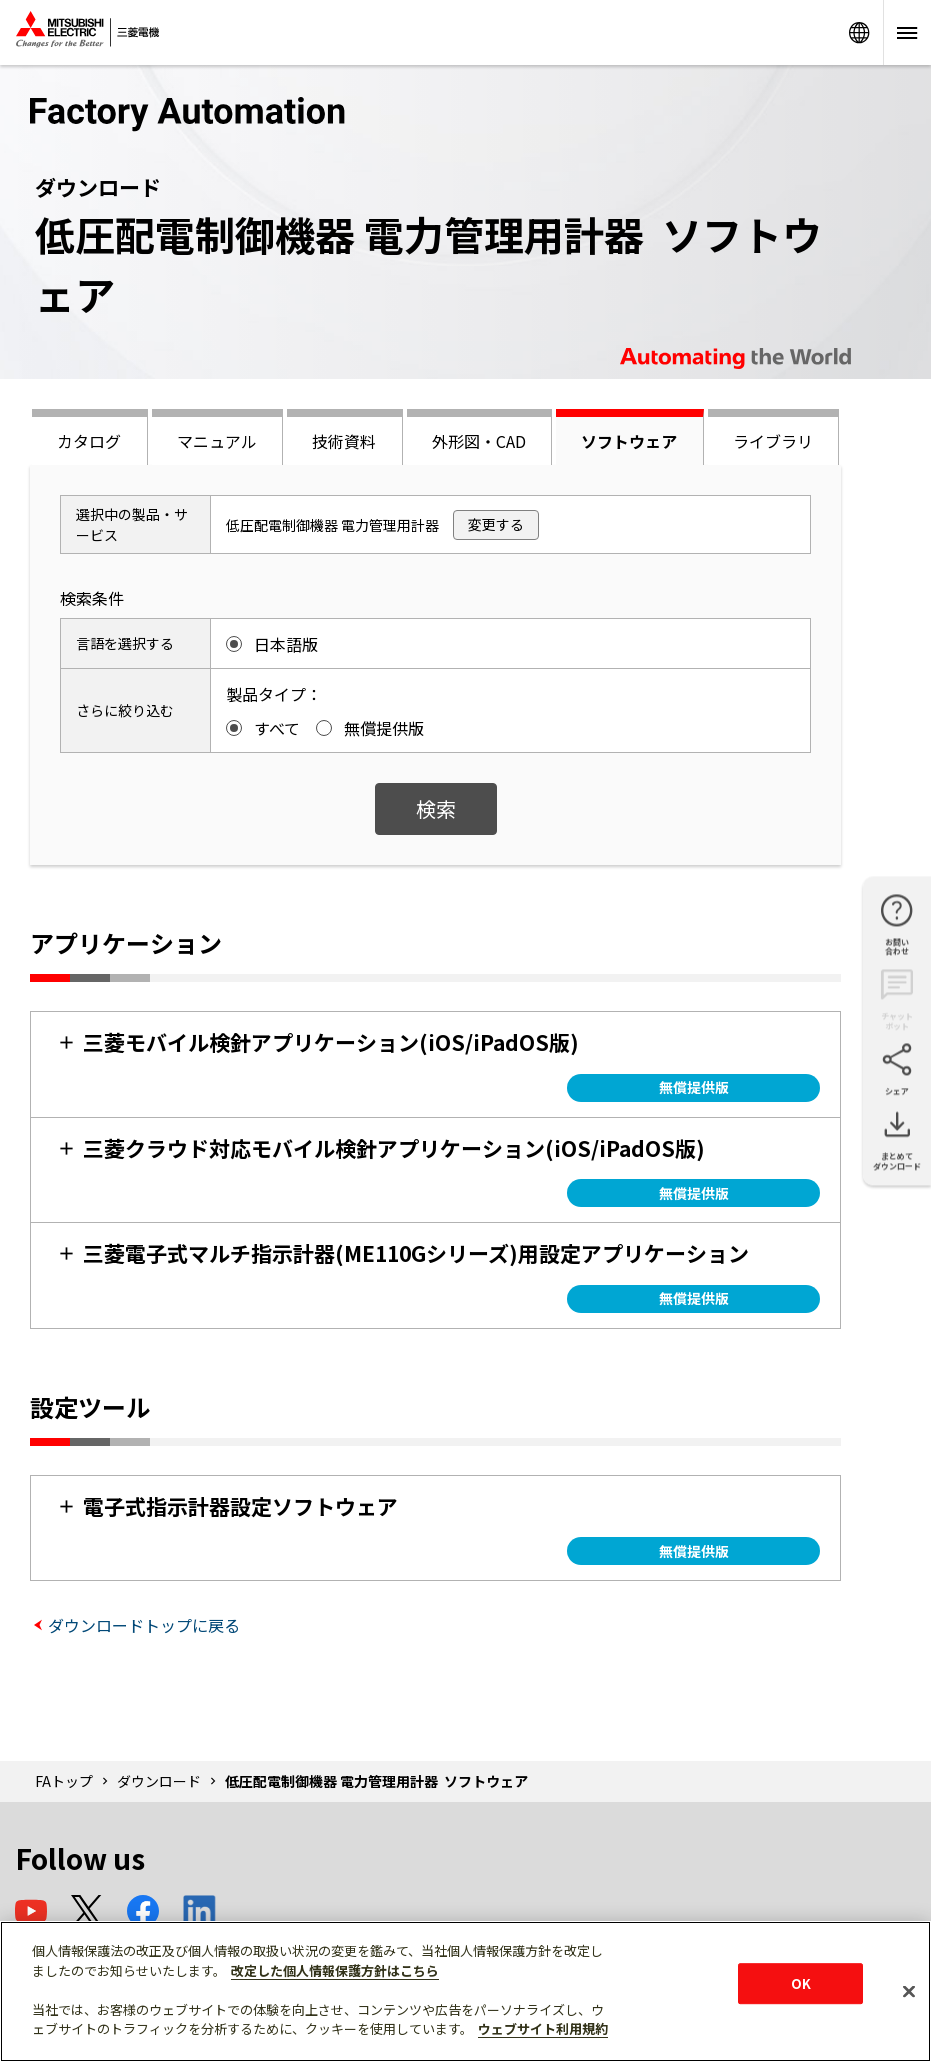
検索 (436, 808)
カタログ (89, 441)
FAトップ (64, 1781)
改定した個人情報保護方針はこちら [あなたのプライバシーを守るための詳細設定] (335, 1970)
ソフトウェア (629, 441)
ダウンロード (159, 1781)
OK (801, 1983)
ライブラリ (773, 441)
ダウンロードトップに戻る (144, 1625)
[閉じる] (909, 1991)
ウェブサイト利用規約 (543, 2028)
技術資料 (344, 441)
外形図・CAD (479, 441)
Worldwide (859, 32)
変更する (496, 524)
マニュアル (217, 441)
